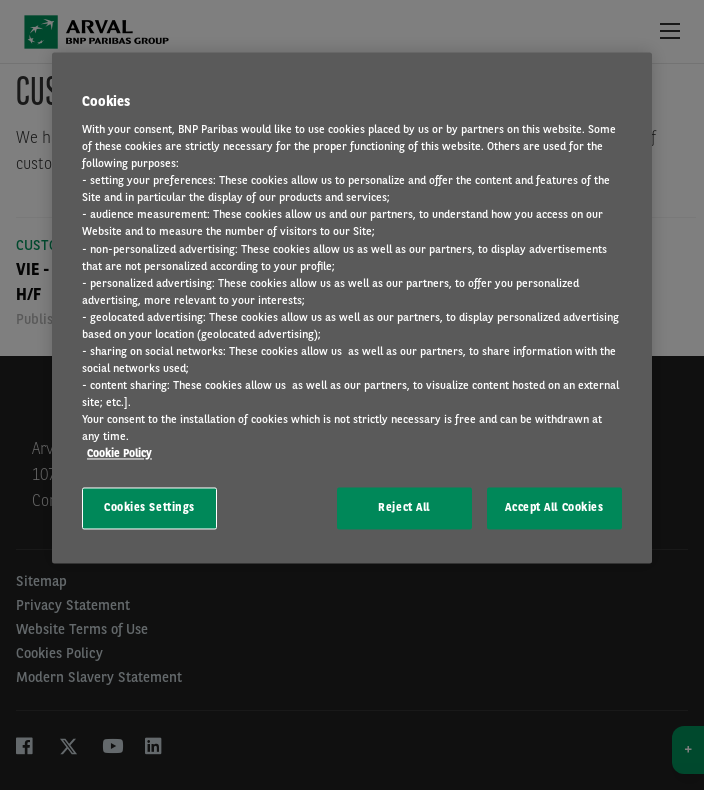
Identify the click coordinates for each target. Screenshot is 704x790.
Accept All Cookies (554, 508)
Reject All (404, 508)
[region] (352, 308)
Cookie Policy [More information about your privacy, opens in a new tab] (119, 454)
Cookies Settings (149, 508)
